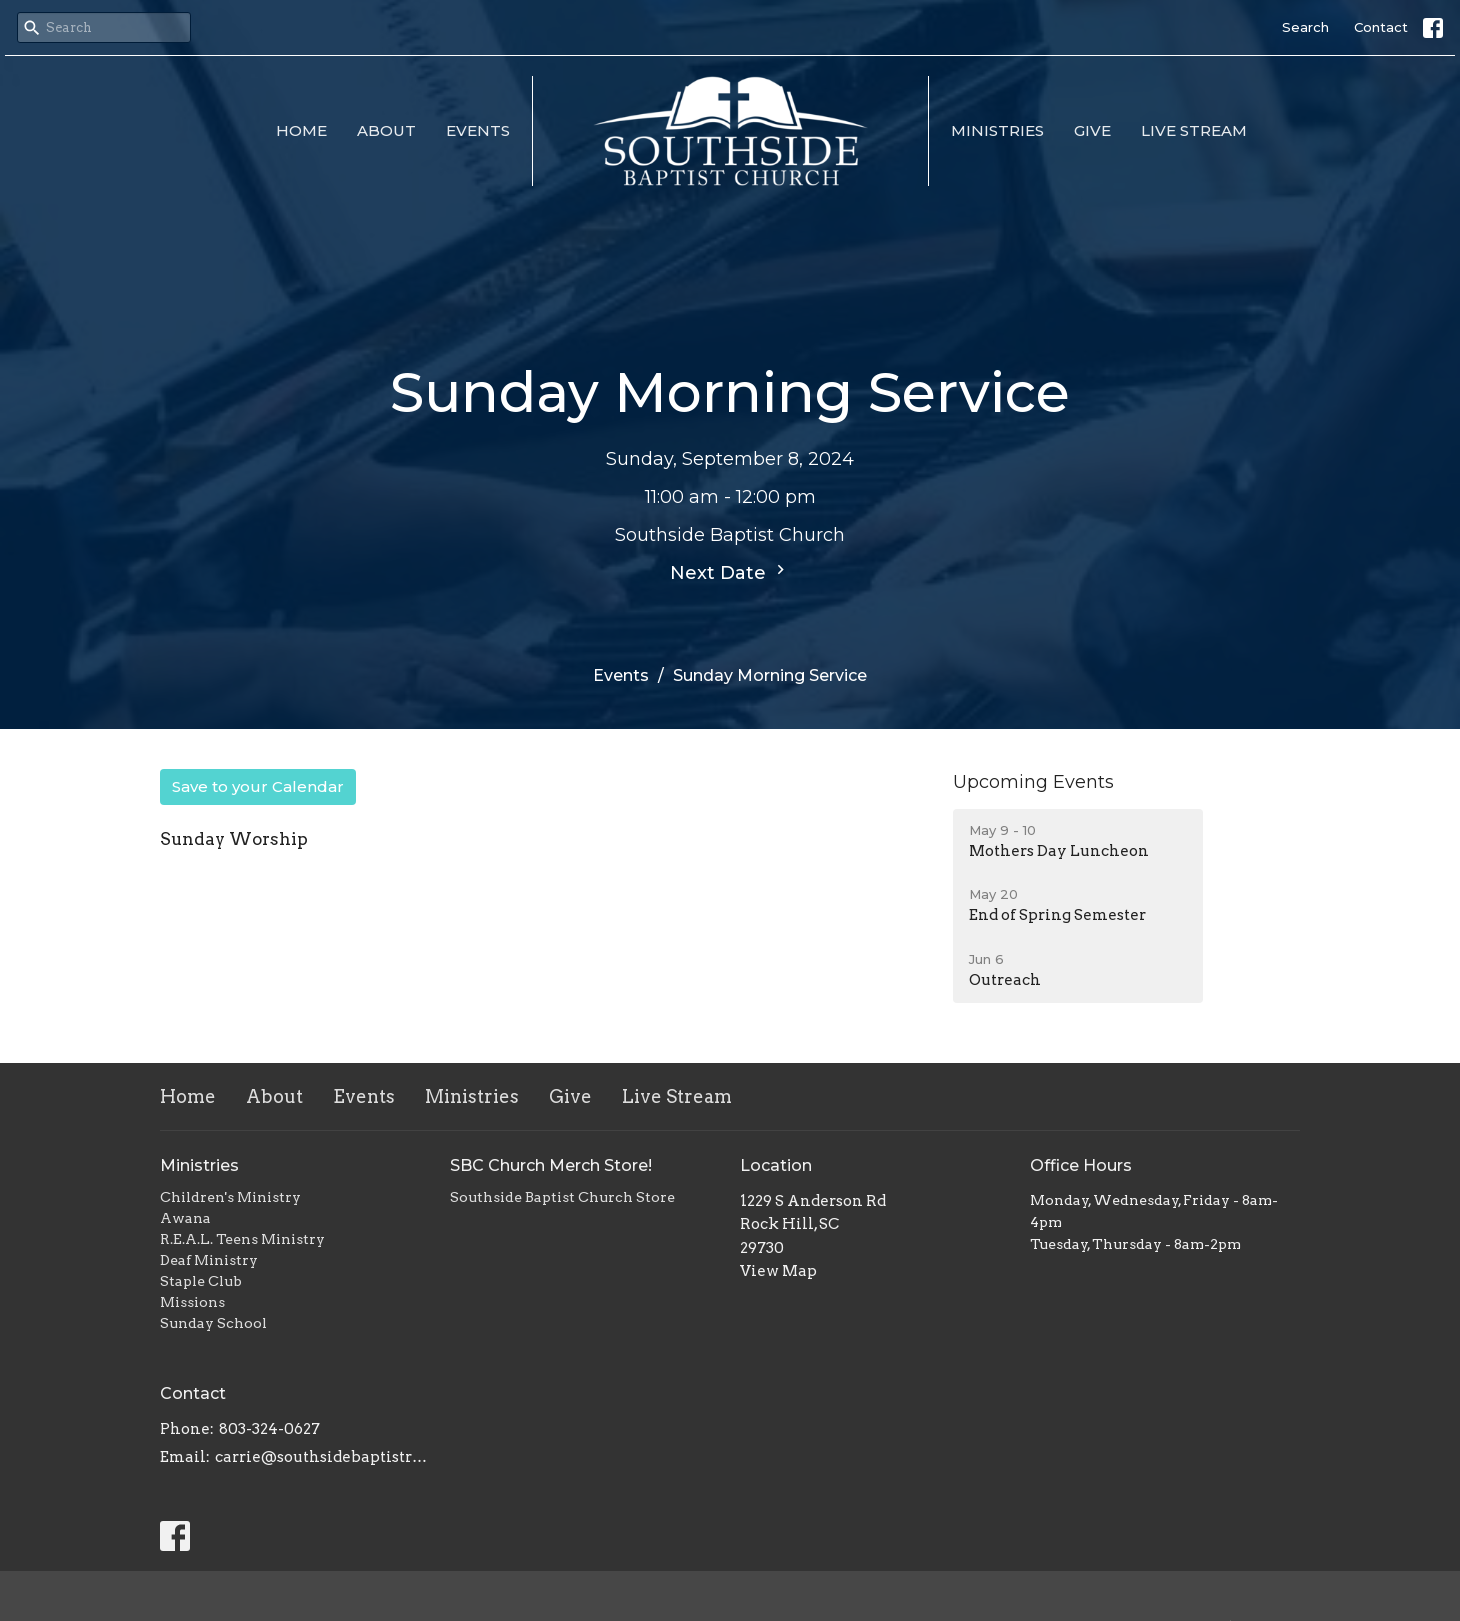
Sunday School (213, 1323)
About (386, 130)
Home (301, 130)
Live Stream (1194, 130)
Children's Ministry (230, 1197)
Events (478, 130)
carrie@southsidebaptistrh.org (322, 1457)
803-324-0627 (269, 1429)
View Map (778, 1271)
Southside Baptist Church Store (562, 1197)
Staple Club (201, 1281)
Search (1305, 27)
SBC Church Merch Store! (551, 1165)
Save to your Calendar (258, 786)
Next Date (730, 572)
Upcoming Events (1033, 782)
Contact (1381, 27)
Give (1092, 130)
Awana (185, 1218)
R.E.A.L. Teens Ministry (242, 1239)
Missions (192, 1302)
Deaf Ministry (209, 1260)
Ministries (997, 130)
